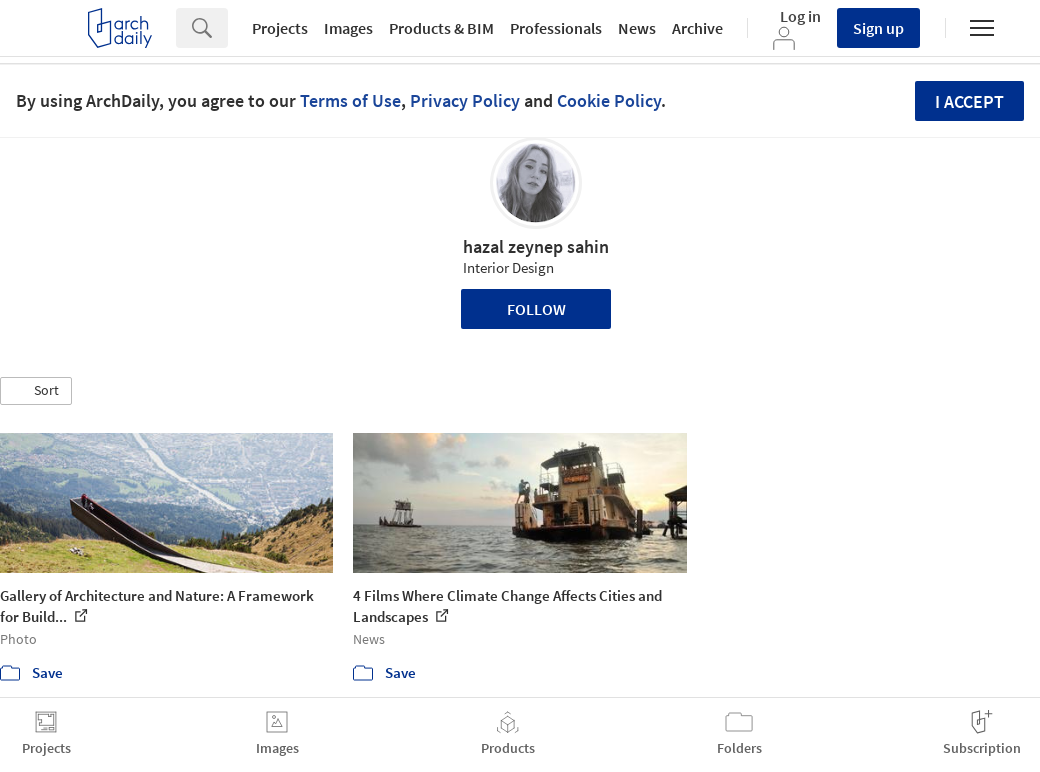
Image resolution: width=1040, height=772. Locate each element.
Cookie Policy (609, 100)
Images (348, 28)
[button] (36, 391)
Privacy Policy (465, 100)
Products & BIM (441, 28)
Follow (536, 309)
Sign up (878, 28)
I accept (969, 101)
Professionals (556, 28)
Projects (280, 28)
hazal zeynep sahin (536, 246)
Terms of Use (350, 100)
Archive (697, 28)
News (637, 28)
